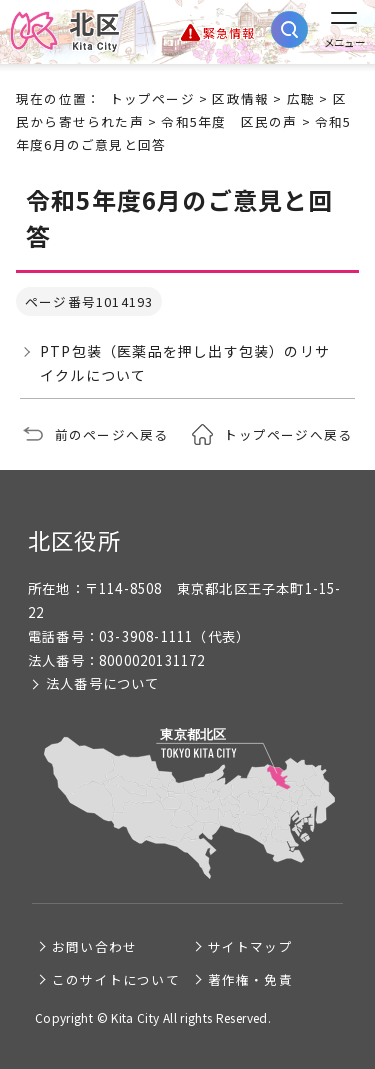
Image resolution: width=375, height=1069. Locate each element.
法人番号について (103, 683)
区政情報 (240, 98)
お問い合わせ (94, 946)
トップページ (152, 98)
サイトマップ (250, 946)
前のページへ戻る (112, 434)
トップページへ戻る (288, 434)
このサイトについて (116, 979)
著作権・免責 (250, 979)
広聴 (301, 98)
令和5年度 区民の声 (229, 121)
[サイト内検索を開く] (289, 29)
